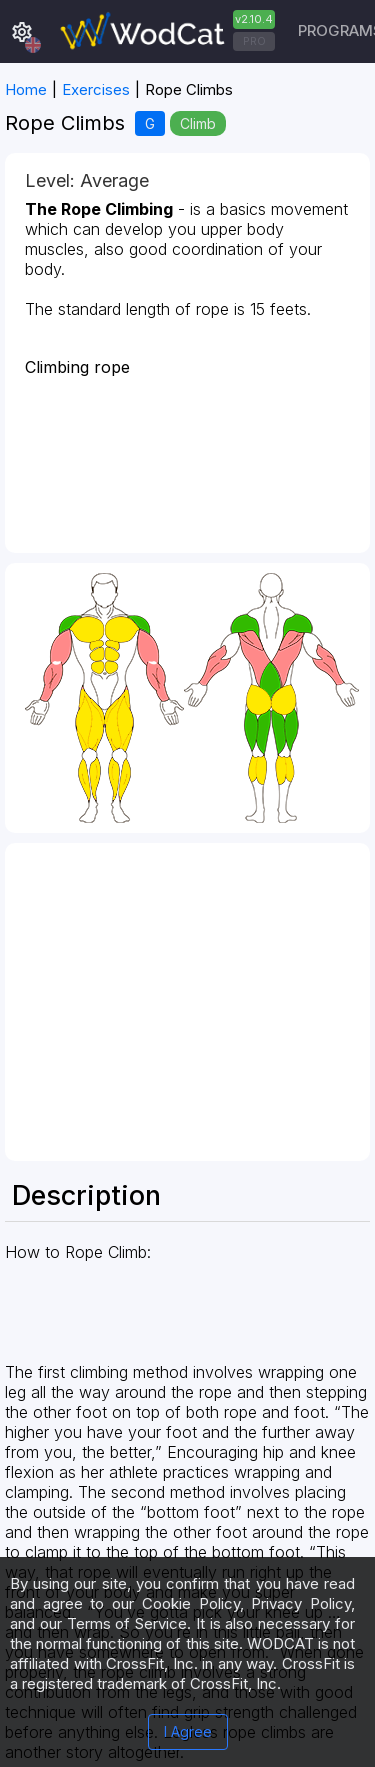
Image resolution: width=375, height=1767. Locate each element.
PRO (254, 41)
